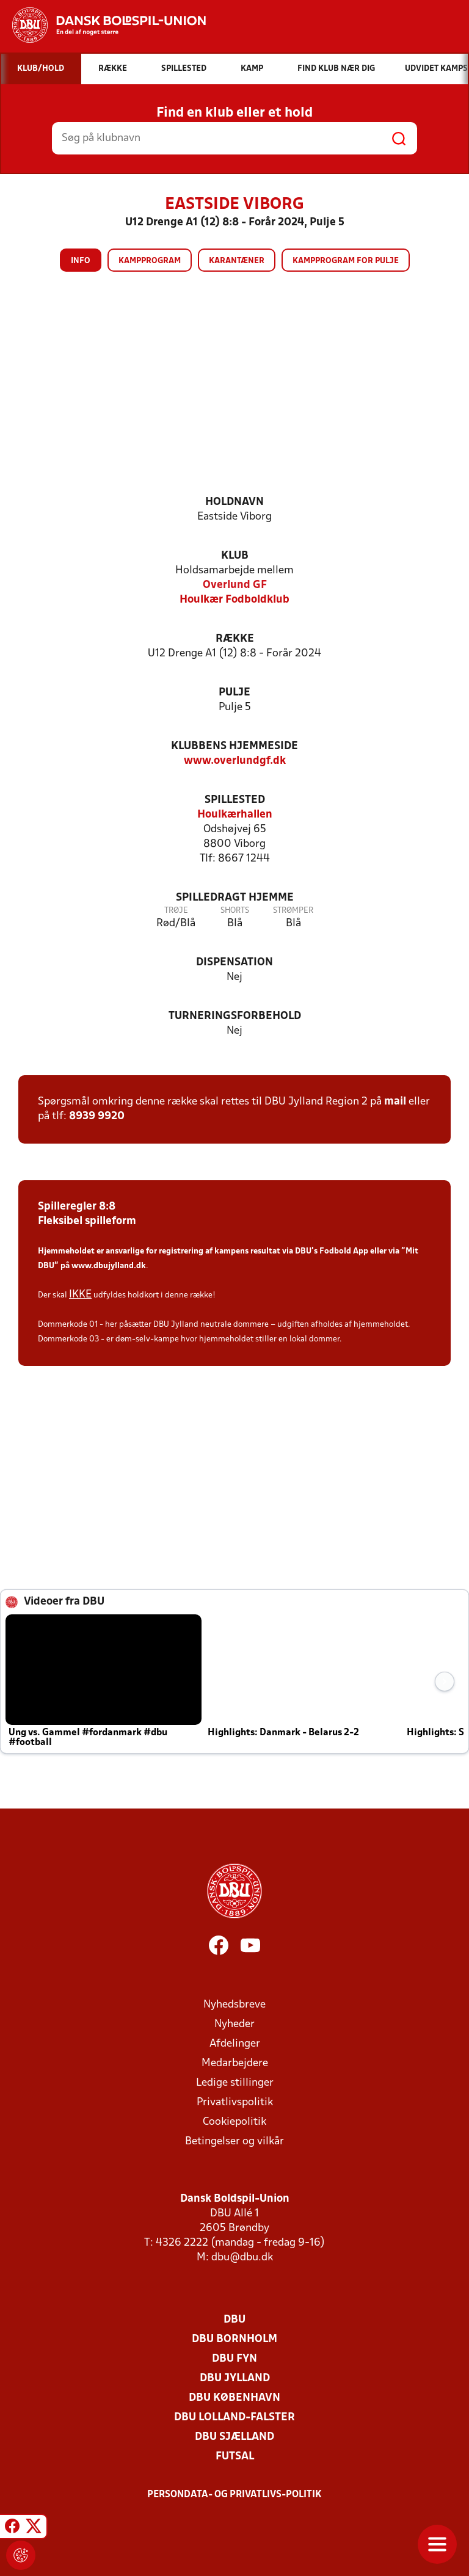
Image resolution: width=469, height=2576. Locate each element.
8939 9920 (97, 1116)
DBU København (234, 2398)
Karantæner (236, 261)
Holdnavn (234, 502)
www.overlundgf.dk (235, 761)
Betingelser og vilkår (234, 2141)
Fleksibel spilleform (87, 1221)
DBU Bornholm (234, 2339)
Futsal (235, 2456)
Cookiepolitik (234, 2122)
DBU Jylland (235, 2378)
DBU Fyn (234, 2359)
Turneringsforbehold (235, 1016)
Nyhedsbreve (234, 2005)
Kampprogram (149, 261)
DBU (234, 2320)
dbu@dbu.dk (242, 2257)
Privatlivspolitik (235, 2102)
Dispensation (234, 962)
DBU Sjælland (234, 2437)
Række (235, 639)
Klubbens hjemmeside (234, 746)
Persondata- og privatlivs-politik (234, 2495)
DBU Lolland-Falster (234, 2417)
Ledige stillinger (235, 2083)
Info (80, 261)
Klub (235, 556)
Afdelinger (234, 2044)
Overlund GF (235, 585)
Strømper (293, 911)
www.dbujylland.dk (108, 1266)
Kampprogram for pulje (346, 261)
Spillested (235, 800)
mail (395, 1102)
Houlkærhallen (234, 815)
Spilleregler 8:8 (76, 1207)
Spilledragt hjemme (235, 898)
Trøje (176, 911)
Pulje (234, 693)
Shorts (234, 911)
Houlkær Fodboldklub (234, 600)
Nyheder (234, 2024)
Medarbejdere (235, 2063)
